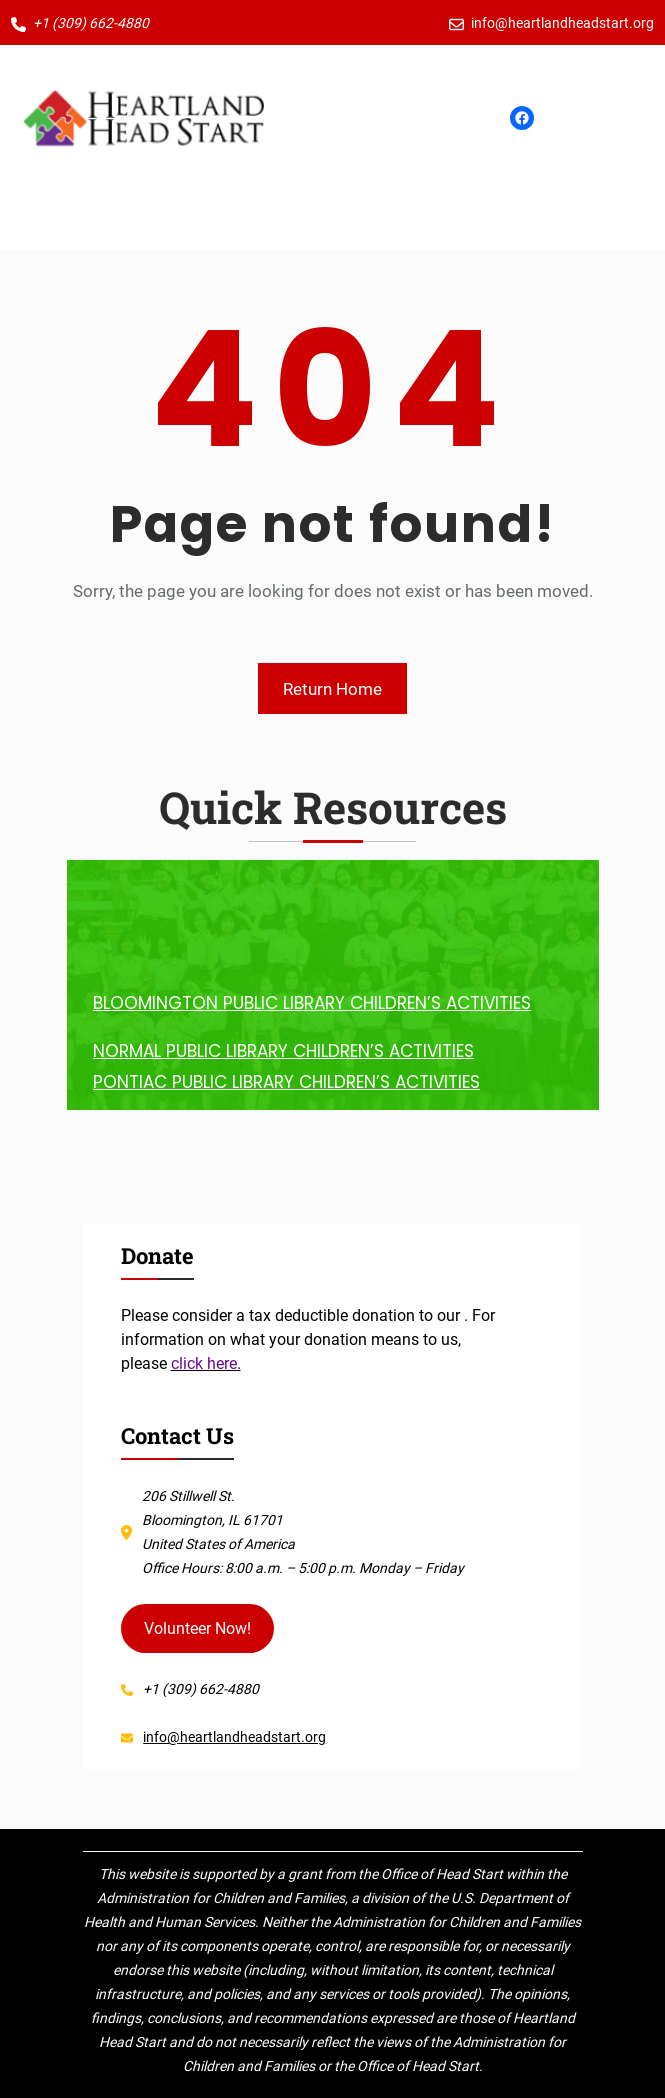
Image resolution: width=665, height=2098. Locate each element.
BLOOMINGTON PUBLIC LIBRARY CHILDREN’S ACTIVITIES (312, 1003)
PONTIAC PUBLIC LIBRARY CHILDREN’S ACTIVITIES (286, 1082)
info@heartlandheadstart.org (234, 1737)
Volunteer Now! (197, 1628)
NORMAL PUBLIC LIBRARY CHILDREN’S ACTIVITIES (283, 1051)
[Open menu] (333, 118)
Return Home (332, 689)
